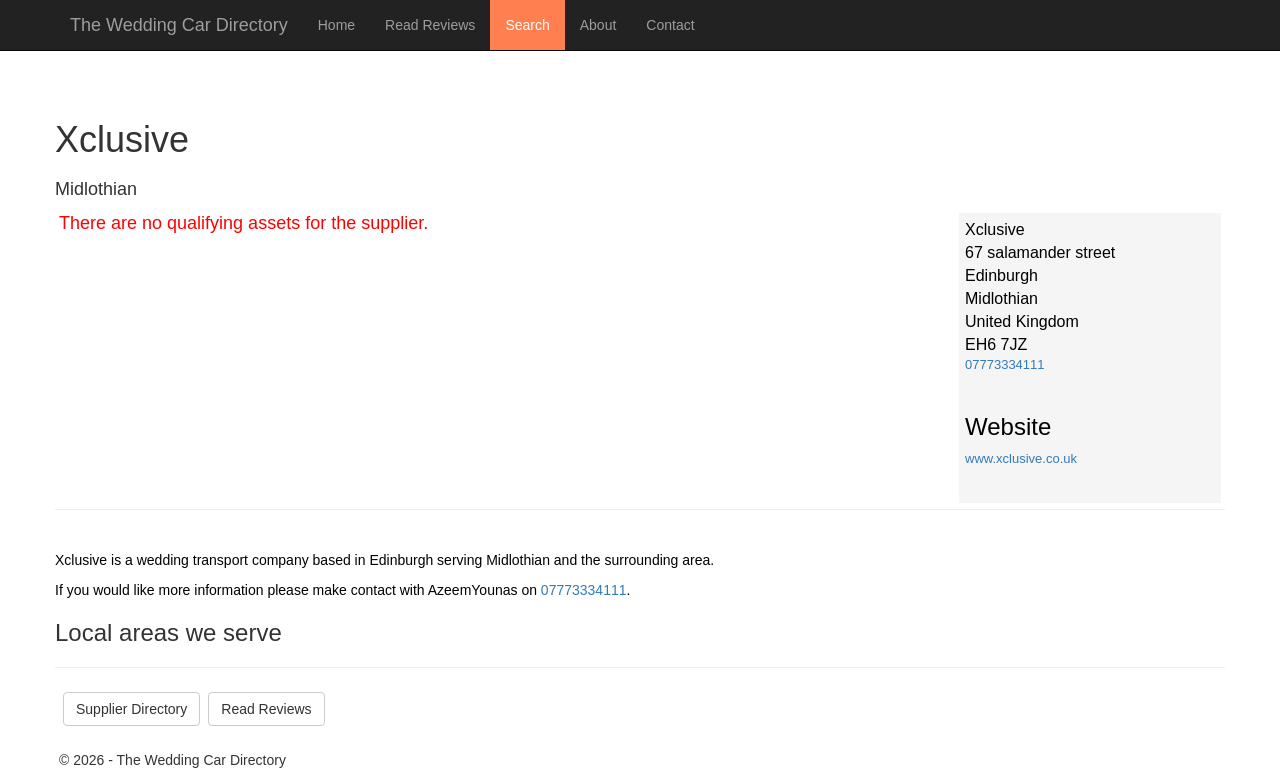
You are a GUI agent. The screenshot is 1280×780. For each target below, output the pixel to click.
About (598, 25)
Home (336, 25)
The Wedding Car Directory (179, 25)
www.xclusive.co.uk (1021, 458)
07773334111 (1005, 364)
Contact (670, 25)
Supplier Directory (131, 709)
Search (527, 25)
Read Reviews (430, 25)
